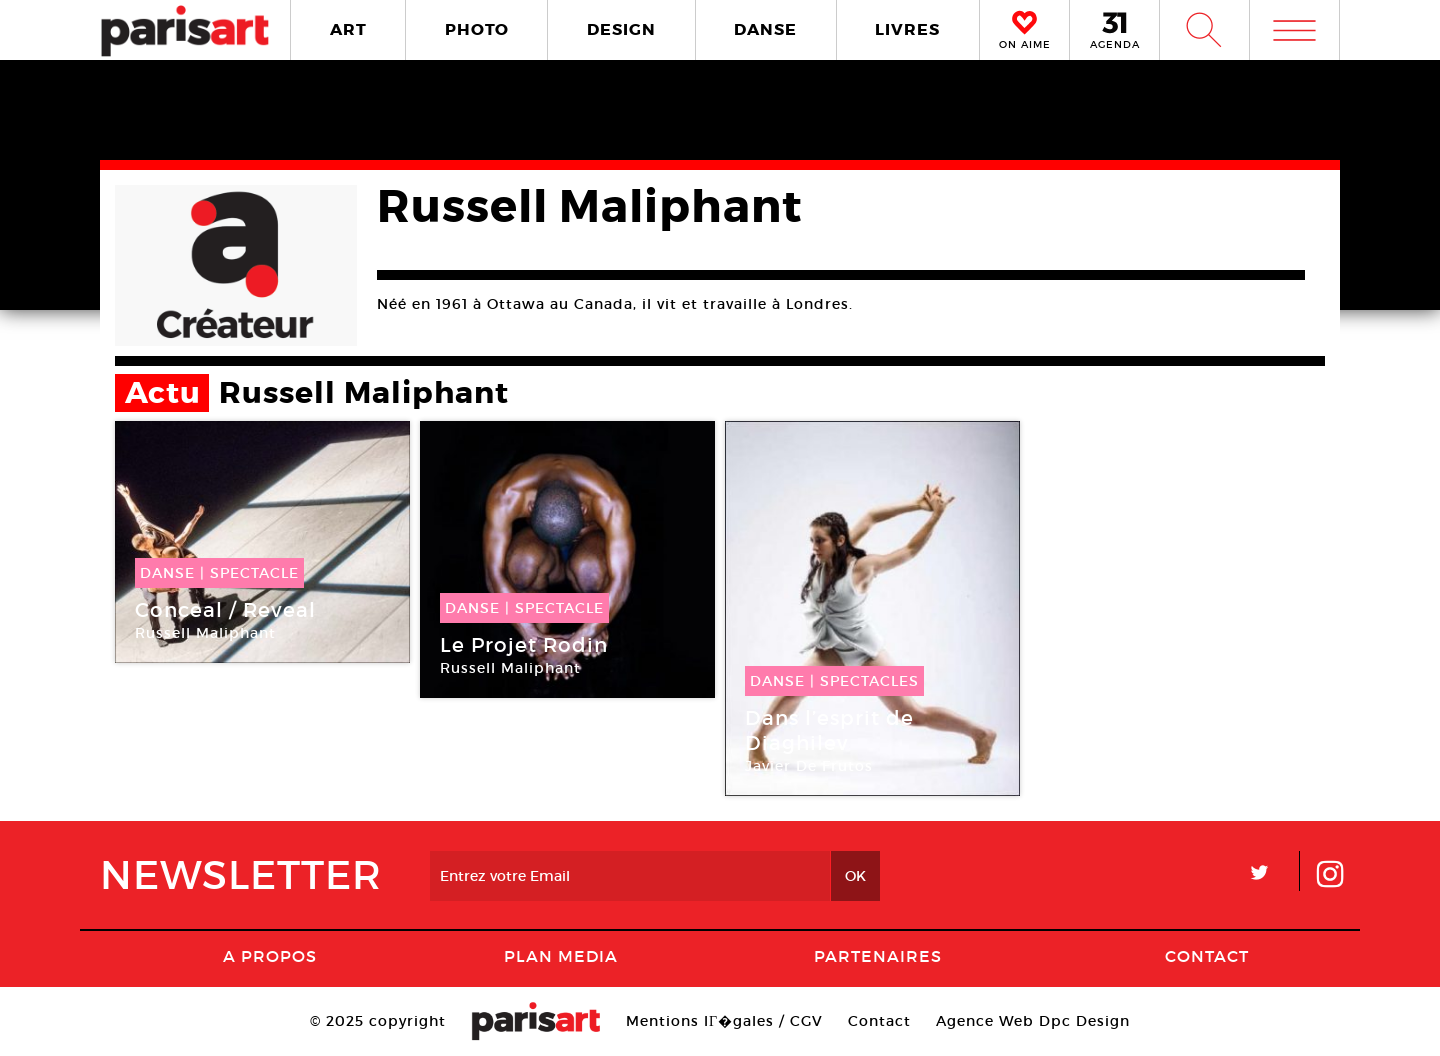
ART (348, 29)
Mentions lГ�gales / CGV (724, 1021)
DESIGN (621, 29)
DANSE (765, 29)
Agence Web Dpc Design (1033, 1021)
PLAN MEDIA (561, 956)
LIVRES (907, 29)
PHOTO (477, 29)
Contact (1207, 956)
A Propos (270, 956)
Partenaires (878, 956)
